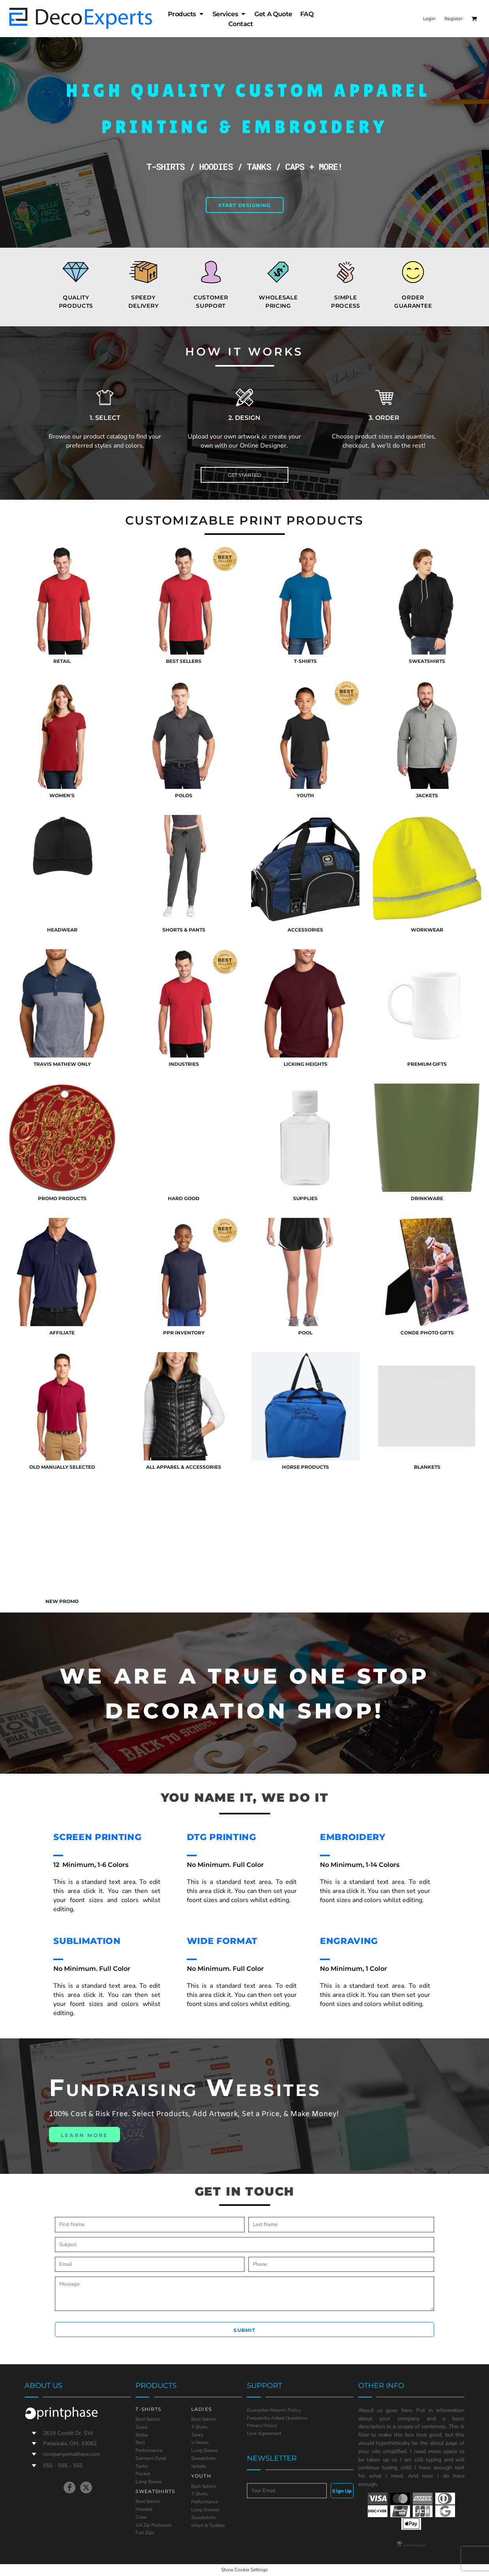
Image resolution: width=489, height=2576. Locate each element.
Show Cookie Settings (244, 2570)
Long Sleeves (205, 2509)
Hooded (143, 2509)
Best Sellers (148, 2419)
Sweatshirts (203, 2458)
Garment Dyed (150, 2458)
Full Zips (144, 2532)
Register (453, 18)
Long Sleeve (148, 2481)
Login (429, 18)
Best (140, 2442)
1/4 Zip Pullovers (153, 2525)
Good (141, 2427)
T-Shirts (199, 2427)
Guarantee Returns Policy (274, 2410)
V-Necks (200, 2442)
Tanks (141, 2466)
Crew (141, 2517)
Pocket (142, 2474)
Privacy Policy (262, 2425)
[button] (474, 18)
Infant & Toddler (208, 2525)
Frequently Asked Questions (277, 2418)
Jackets (198, 2466)
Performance (148, 2450)
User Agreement (264, 2433)
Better (141, 2435)
